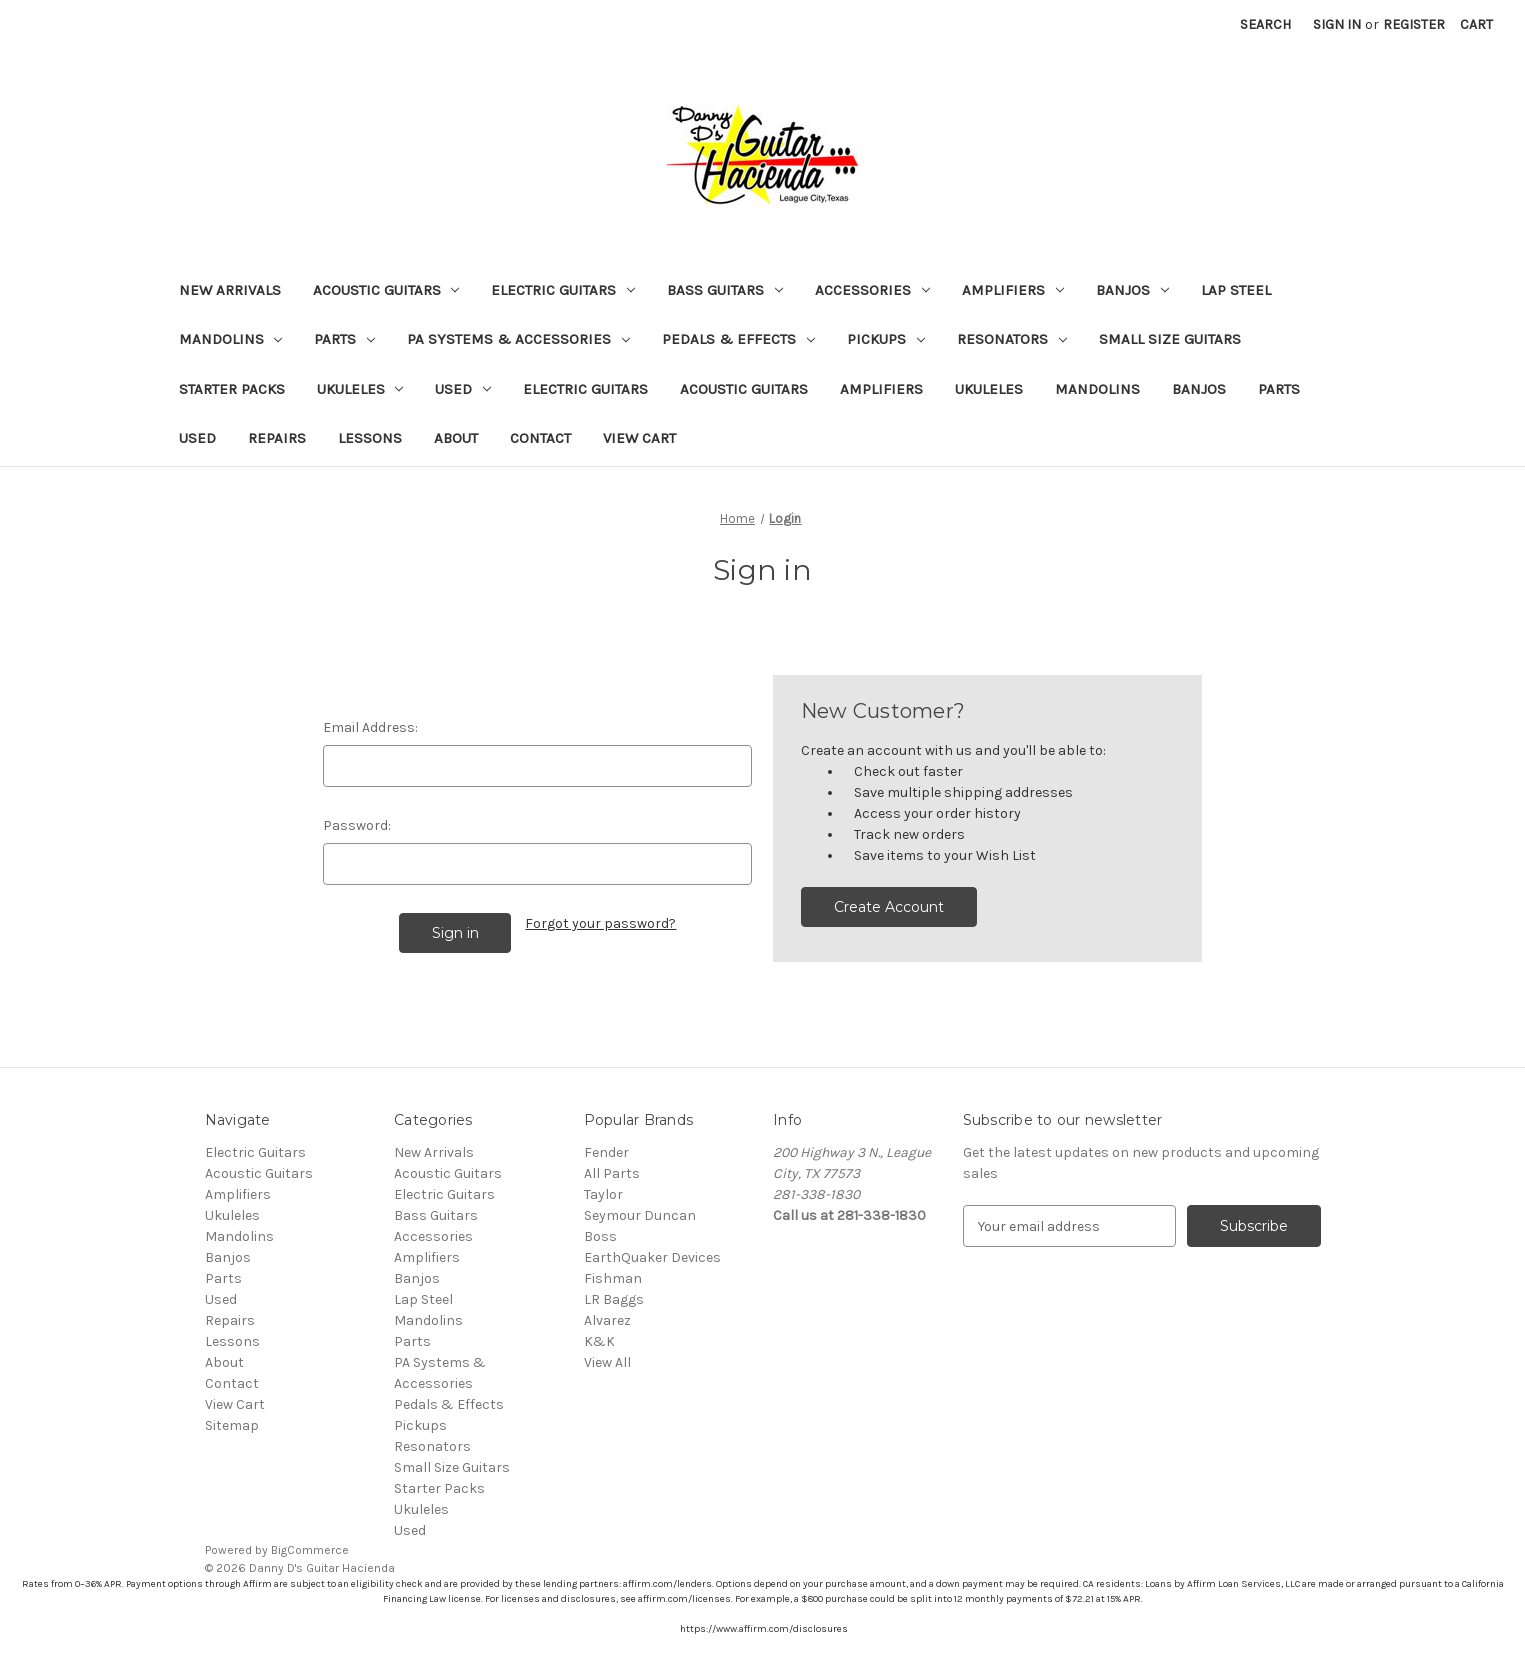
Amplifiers (1013, 290)
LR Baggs (614, 1299)
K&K (599, 1341)
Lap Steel (1236, 290)
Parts (344, 339)
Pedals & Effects (738, 339)
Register (1414, 24)
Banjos (1132, 290)
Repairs (277, 438)
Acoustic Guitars (386, 290)
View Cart (639, 438)
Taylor (603, 1194)
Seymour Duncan (640, 1215)
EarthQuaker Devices (652, 1257)
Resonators (1012, 339)
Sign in (1337, 24)
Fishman (613, 1278)
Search (1265, 24)
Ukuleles (360, 389)
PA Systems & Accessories (518, 339)
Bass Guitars (725, 290)
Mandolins (231, 339)
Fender (606, 1152)
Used (463, 389)
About (456, 438)
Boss (600, 1236)
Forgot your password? (600, 923)
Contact (540, 438)
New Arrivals (230, 290)
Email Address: (370, 727)
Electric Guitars (563, 290)
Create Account (889, 907)
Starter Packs (232, 389)
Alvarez (607, 1320)
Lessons (370, 438)
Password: (357, 825)
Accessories (872, 290)
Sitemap (232, 1425)
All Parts (612, 1173)
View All (607, 1362)
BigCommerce (310, 1550)
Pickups (886, 339)
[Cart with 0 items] (1476, 24)
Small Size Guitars (1170, 339)
